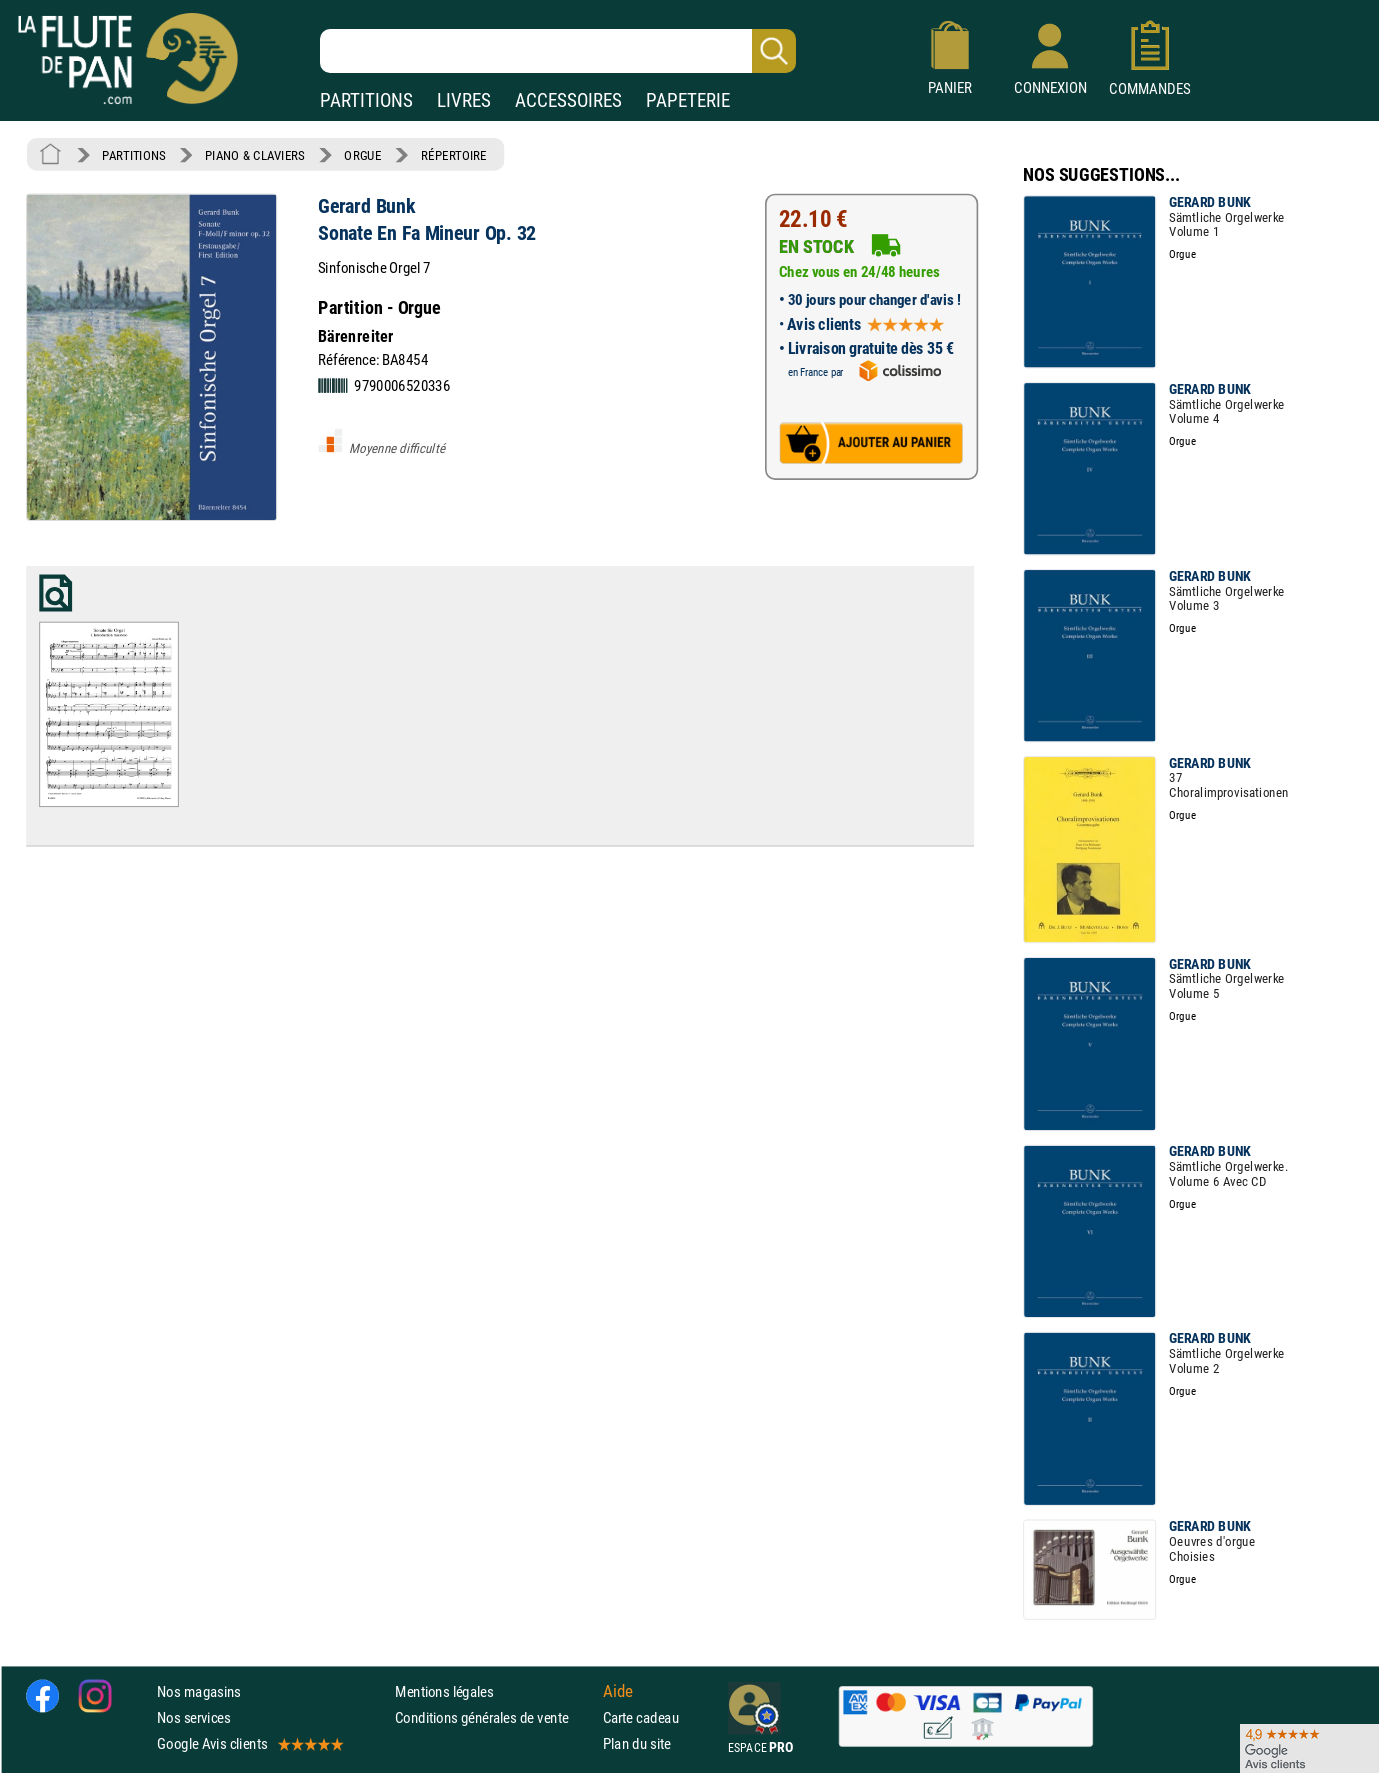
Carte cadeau (641, 1717)
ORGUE (362, 155)
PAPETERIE (688, 100)
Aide (618, 1691)
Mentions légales (444, 1691)
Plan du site (637, 1743)
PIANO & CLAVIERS (255, 155)
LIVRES (464, 100)
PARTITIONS (366, 100)
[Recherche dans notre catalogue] (558, 51)
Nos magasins (199, 1691)
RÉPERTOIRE (454, 155)
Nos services (193, 1717)
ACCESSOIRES (568, 100)
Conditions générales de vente (494, 1717)
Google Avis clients (249, 1743)
